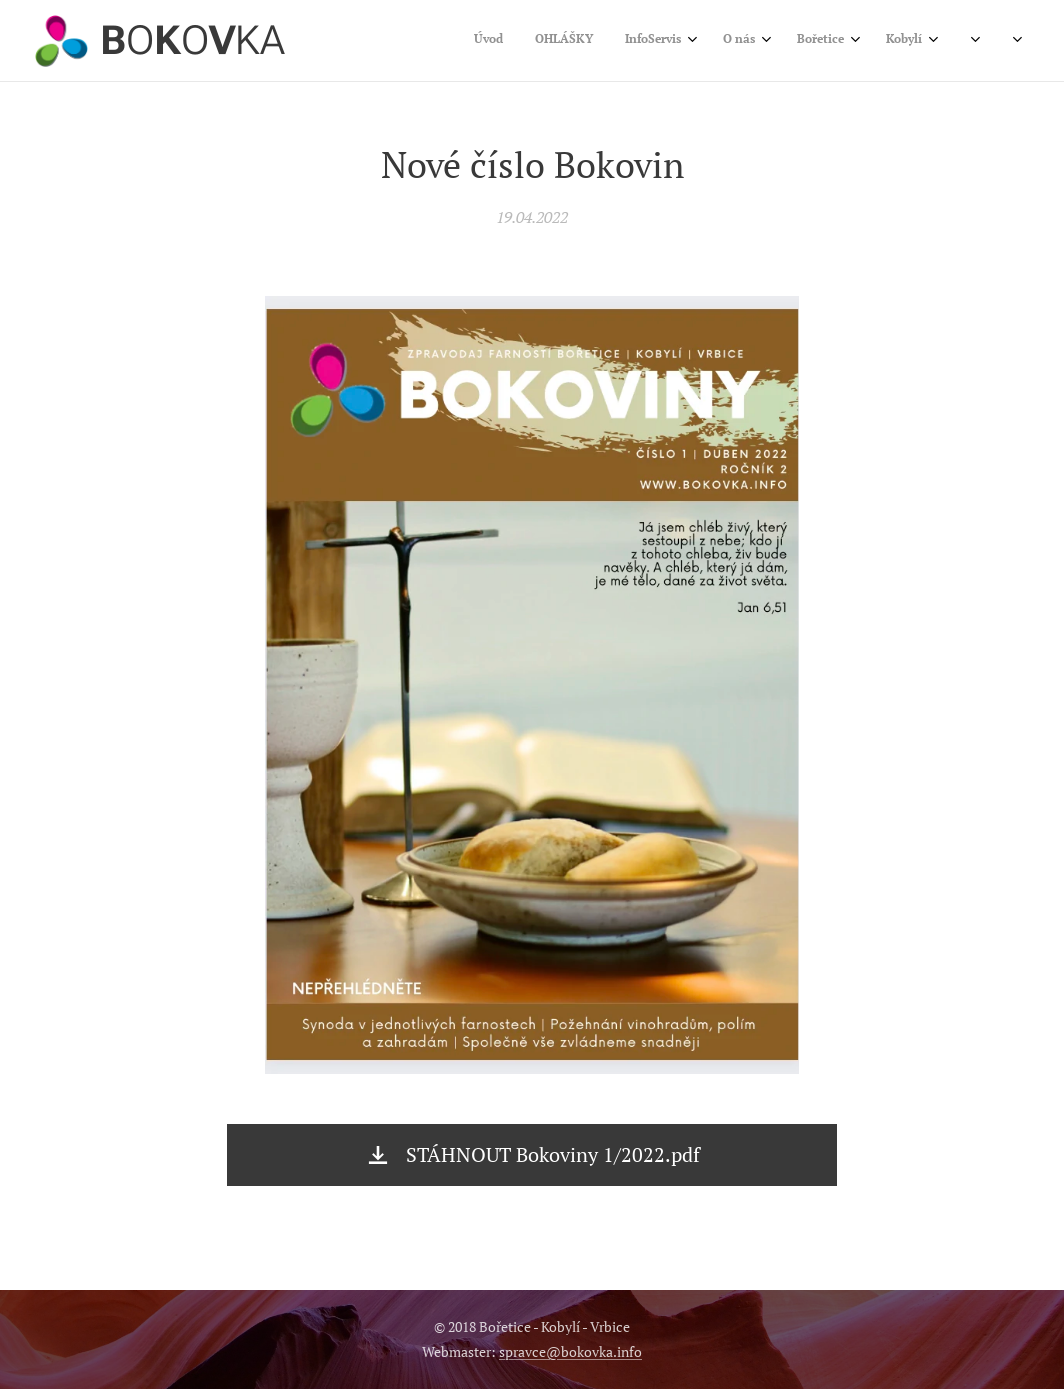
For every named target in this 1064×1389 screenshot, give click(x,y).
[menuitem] (718, 41)
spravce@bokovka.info (570, 1351)
